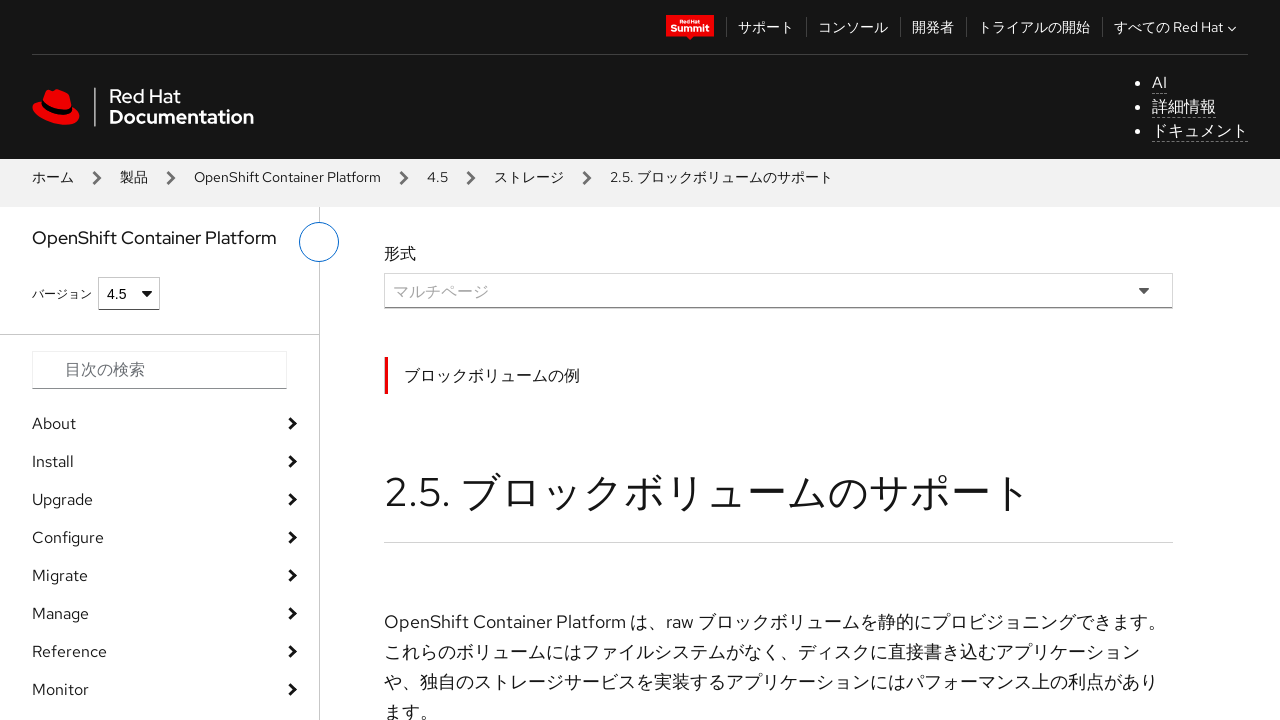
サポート (766, 27)
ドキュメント (1200, 130)
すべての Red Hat (1177, 27)
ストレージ (529, 177)
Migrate (60, 575)
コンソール (853, 27)
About (54, 423)
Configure (68, 537)
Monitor (60, 689)
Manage (60, 613)
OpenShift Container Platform (287, 177)
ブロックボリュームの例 (492, 375)
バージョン (62, 294)
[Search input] (159, 370)
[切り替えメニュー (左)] (319, 242)
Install (53, 461)
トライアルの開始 (1034, 27)
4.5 (437, 177)
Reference (69, 651)
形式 (400, 253)
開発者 (933, 27)
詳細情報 (1184, 106)
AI (1159, 82)
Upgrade (62, 499)
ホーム (53, 177)
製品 (134, 177)
